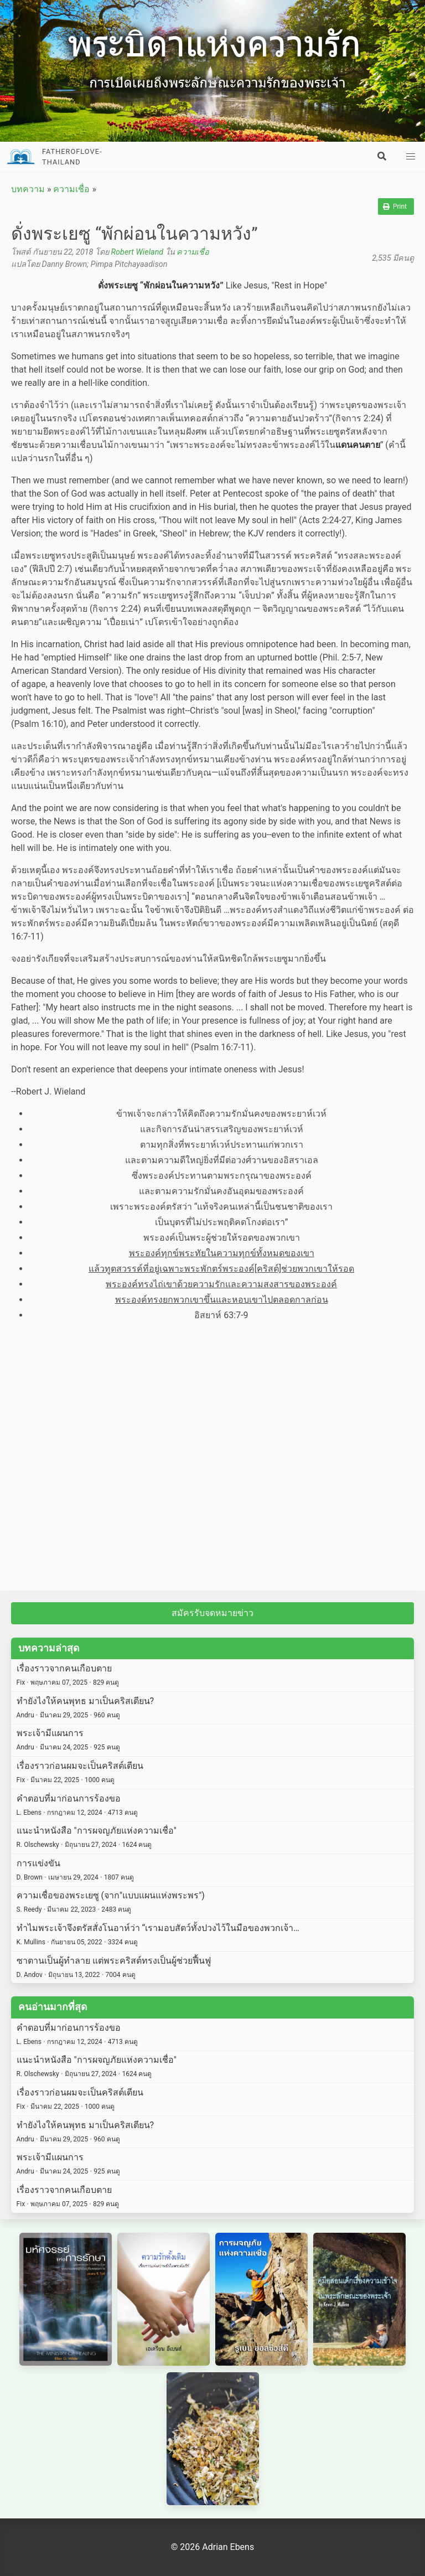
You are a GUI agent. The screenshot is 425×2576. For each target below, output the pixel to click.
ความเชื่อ (71, 189)
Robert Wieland (137, 252)
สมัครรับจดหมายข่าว (212, 1613)
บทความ (28, 189)
